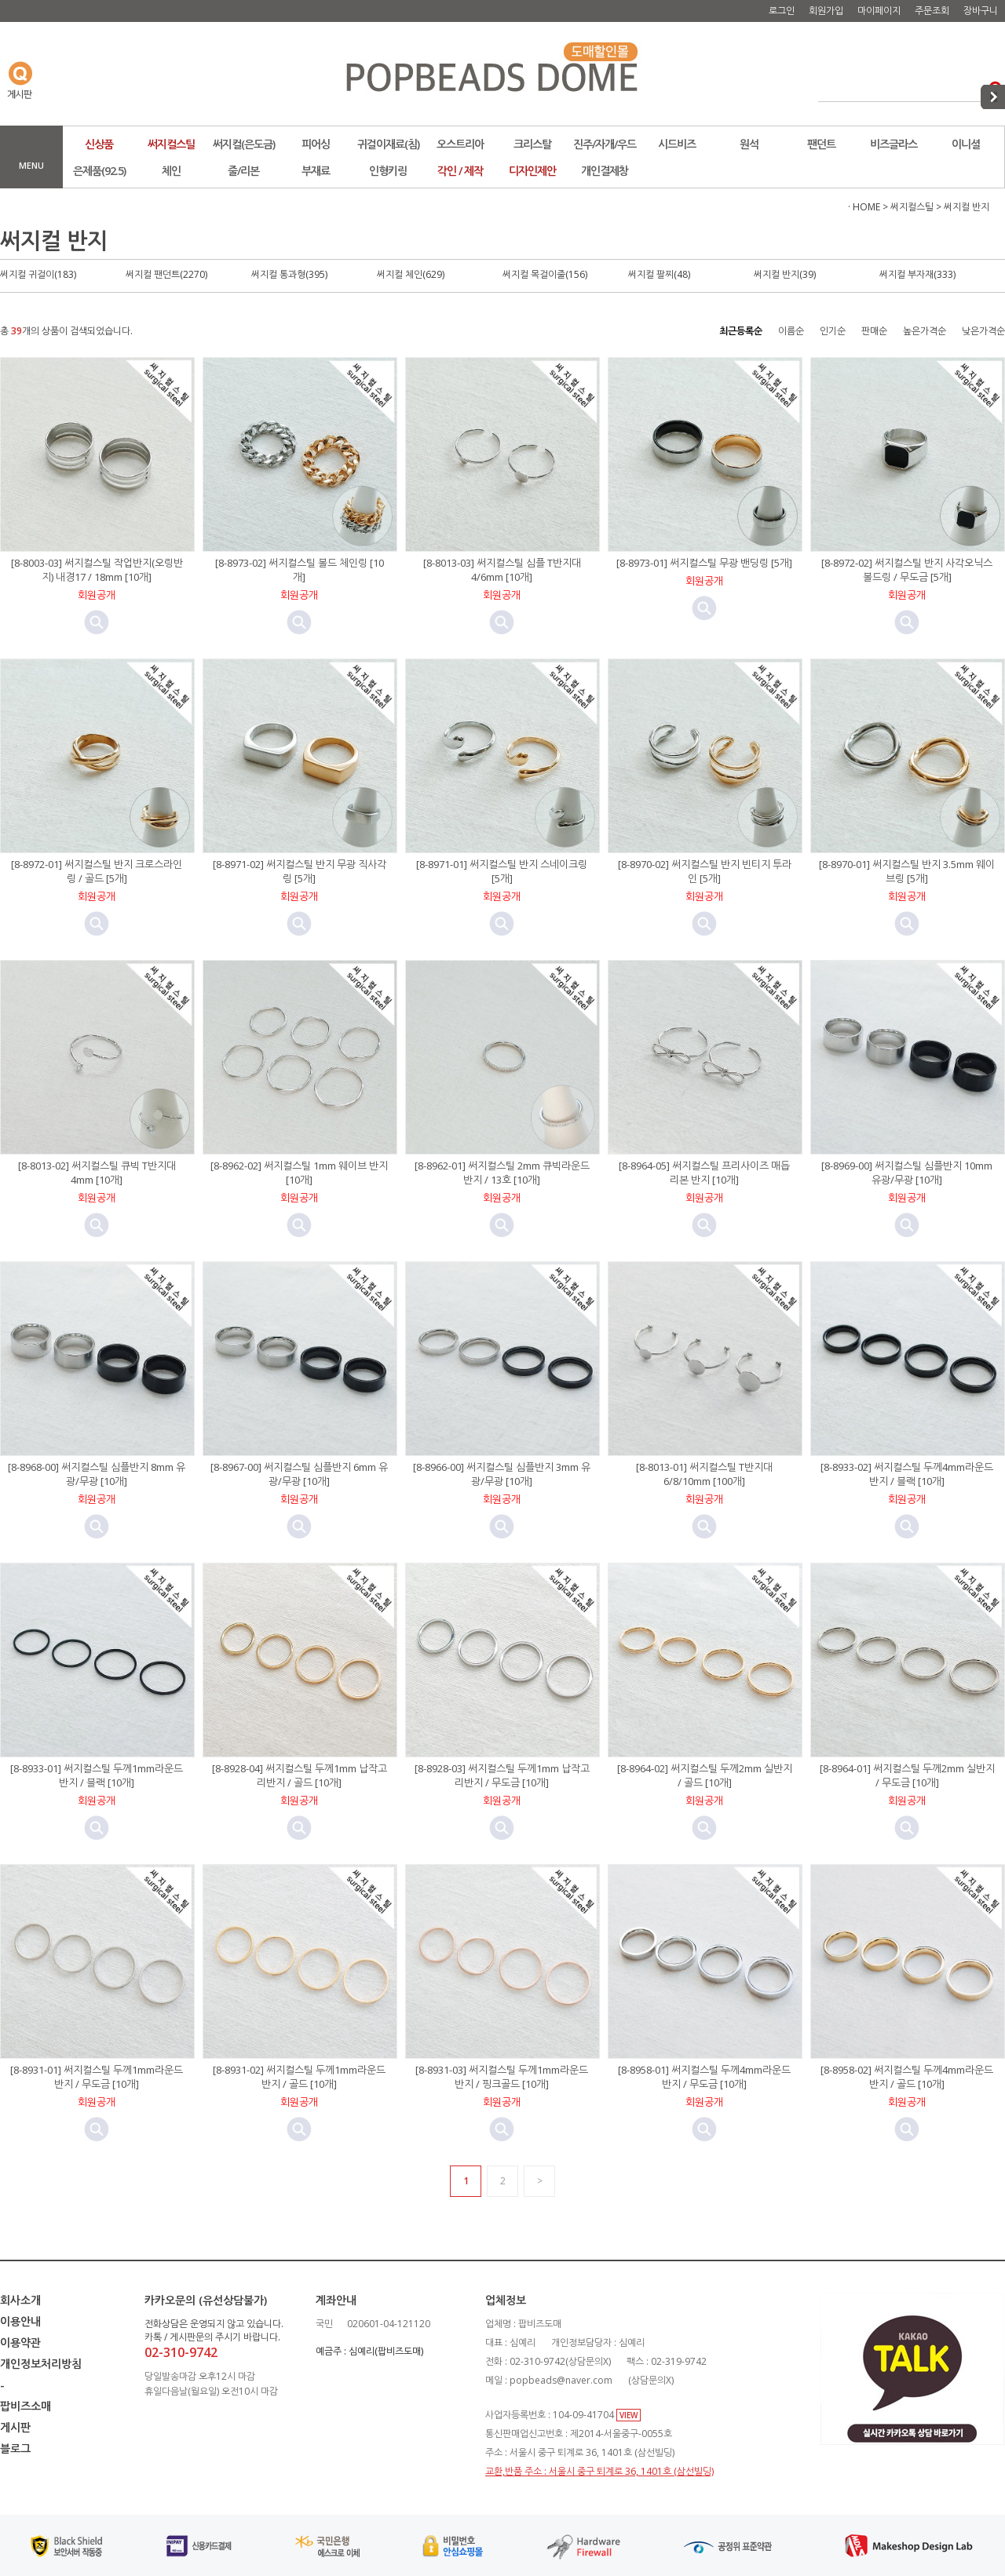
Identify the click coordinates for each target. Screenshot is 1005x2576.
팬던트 (821, 144)
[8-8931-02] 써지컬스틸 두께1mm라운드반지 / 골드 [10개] (299, 2077)
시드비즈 (677, 144)
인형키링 (388, 170)
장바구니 (980, 10)
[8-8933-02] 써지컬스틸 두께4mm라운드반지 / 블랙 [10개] (906, 1474)
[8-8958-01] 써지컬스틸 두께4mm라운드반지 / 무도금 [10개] (704, 2077)
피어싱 (316, 144)
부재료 (316, 170)
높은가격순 (924, 331)
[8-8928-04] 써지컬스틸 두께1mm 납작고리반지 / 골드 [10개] (299, 1775)
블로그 (15, 2448)
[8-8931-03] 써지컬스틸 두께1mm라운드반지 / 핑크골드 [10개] (501, 2077)
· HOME (864, 206)
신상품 (99, 144)
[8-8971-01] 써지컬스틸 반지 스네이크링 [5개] (501, 871)
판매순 (874, 331)
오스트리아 (460, 144)
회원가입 (826, 10)
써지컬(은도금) (244, 144)
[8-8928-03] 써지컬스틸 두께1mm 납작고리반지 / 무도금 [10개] (502, 1775)
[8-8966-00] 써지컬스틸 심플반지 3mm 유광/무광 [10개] (501, 1474)
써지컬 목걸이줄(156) (544, 274)
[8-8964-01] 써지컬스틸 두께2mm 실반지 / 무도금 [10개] (907, 1775)
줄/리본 (243, 170)
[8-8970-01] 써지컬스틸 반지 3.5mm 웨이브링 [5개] (907, 871)
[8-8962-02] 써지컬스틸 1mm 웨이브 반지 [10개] (299, 1172)
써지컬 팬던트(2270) (166, 274)
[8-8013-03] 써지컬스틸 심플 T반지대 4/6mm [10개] (502, 570)
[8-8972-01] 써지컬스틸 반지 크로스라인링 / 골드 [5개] (96, 871)
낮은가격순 (983, 331)
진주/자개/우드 (604, 144)
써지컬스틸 (171, 144)
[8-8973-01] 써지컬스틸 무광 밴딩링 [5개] (704, 563)
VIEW (628, 2415)
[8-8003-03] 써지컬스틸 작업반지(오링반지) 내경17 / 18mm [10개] (97, 570)
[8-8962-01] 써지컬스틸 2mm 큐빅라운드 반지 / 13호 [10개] (502, 1172)
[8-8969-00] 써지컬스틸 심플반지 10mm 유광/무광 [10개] (906, 1172)
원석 (749, 144)
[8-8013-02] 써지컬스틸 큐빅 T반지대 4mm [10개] (97, 1172)
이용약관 (20, 2342)
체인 (171, 170)
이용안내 (20, 2321)
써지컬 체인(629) (410, 274)
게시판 (15, 2427)
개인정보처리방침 (41, 2363)
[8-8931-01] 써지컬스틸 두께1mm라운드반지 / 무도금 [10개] (96, 2077)
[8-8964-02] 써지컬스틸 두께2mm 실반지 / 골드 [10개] (704, 1775)
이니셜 (966, 144)
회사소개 (20, 2300)
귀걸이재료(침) (388, 144)
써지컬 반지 (966, 206)
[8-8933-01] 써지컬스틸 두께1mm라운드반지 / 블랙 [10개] (96, 1775)
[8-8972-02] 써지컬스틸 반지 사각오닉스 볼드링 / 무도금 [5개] (906, 570)
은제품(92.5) (99, 170)
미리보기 (96, 622)
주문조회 (932, 10)
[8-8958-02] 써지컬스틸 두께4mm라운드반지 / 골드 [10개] (906, 2077)
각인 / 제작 (460, 170)
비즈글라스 (893, 144)
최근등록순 (740, 331)
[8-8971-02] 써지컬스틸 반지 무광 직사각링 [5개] (299, 871)
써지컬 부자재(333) (917, 274)
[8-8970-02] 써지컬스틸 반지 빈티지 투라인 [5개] (704, 871)
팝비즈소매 (25, 2406)
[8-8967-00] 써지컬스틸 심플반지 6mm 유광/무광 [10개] (299, 1474)
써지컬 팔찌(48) (659, 274)
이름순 (791, 331)
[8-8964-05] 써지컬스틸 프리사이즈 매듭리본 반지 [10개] (704, 1172)
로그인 (782, 10)
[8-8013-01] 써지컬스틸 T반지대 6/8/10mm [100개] (704, 1474)
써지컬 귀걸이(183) (38, 274)
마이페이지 (879, 10)
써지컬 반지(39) (785, 274)
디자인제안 (532, 170)
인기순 (833, 331)
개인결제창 (604, 170)
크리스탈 (532, 144)
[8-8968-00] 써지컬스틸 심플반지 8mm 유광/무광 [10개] (96, 1474)
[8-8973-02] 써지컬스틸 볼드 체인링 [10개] (299, 570)
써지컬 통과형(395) (289, 274)
